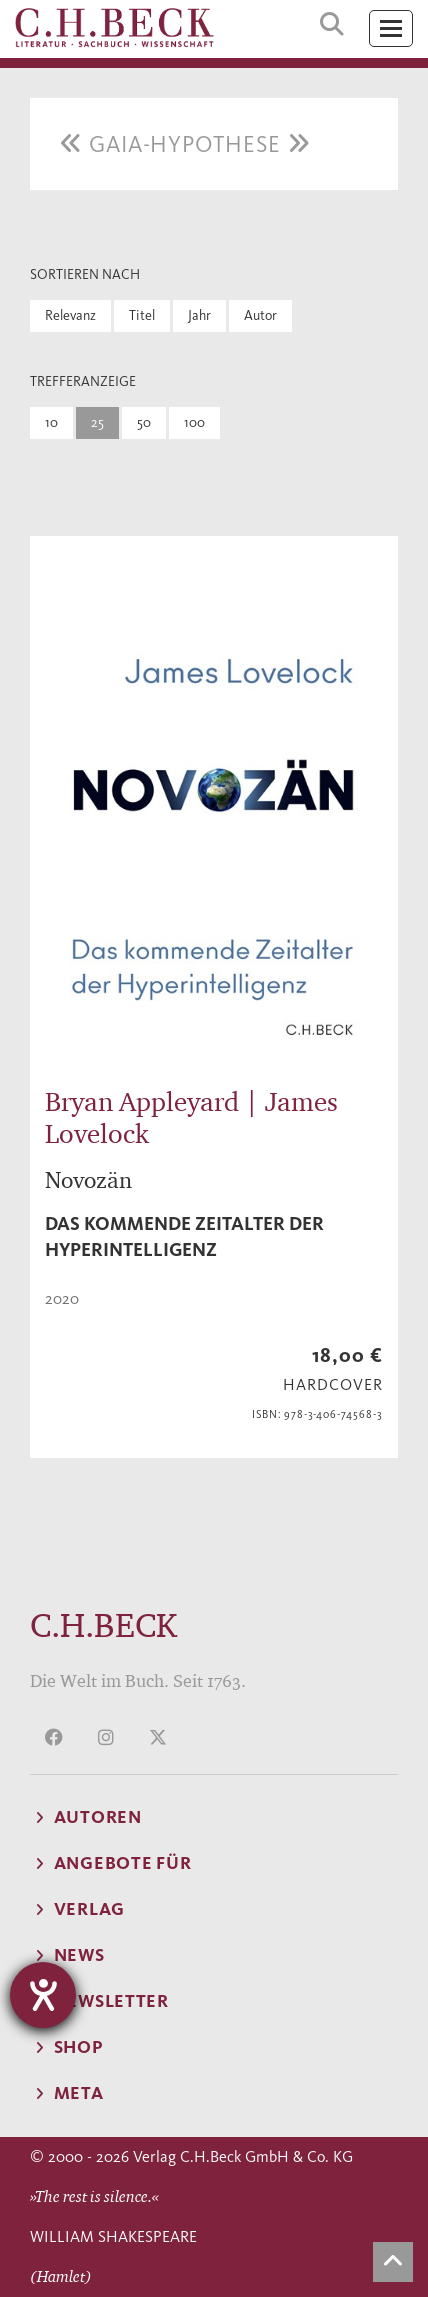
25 (97, 422)
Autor (260, 315)
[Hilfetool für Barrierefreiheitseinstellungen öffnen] (43, 1995)
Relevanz (70, 315)
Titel (142, 315)
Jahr (199, 315)
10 (51, 422)
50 (144, 422)
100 (194, 422)
